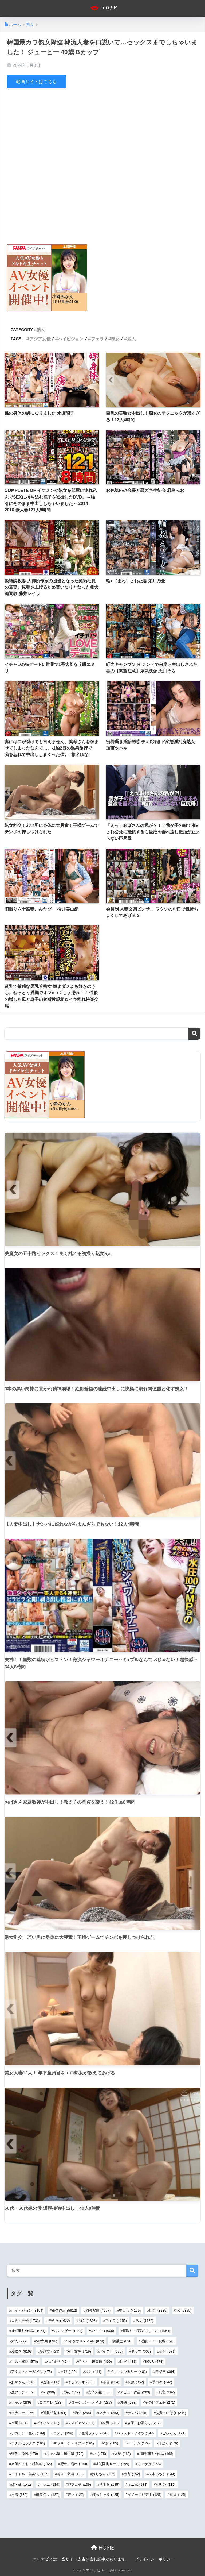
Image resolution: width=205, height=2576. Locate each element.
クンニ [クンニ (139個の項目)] (49, 2484)
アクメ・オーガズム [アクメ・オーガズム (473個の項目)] (31, 2372)
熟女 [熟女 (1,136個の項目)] (144, 2321)
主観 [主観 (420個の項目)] (68, 2372)
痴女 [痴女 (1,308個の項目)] (87, 2321)
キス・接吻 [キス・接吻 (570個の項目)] (24, 2361)
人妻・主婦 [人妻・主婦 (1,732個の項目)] (25, 2321)
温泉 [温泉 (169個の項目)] (122, 2454)
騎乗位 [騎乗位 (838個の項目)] (122, 2341)
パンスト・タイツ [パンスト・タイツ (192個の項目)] (135, 2433)
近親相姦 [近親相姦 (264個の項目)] (54, 2413)
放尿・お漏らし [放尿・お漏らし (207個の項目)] (144, 2423)
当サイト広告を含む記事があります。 (95, 2559)
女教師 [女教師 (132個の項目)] (165, 2484)
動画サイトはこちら (36, 81)
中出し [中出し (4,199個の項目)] (130, 2310)
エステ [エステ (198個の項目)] (63, 2433)
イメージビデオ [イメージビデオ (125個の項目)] (144, 2495)
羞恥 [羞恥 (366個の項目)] (51, 2382)
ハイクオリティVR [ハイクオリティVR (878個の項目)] (84, 2341)
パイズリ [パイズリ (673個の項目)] (111, 2351)
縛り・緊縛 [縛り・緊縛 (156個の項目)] (70, 2474)
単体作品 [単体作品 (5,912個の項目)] (64, 2310)
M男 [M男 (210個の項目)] (111, 2423)
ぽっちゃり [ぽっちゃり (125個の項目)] (105, 2495)
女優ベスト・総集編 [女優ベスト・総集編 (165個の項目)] (31, 2464)
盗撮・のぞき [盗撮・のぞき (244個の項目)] (171, 2413)
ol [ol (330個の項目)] (49, 2392)
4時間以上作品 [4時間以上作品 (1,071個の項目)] (28, 2331)
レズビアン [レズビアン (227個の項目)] (81, 2423)
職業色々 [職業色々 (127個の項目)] (47, 2495)
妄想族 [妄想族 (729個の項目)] (49, 2351)
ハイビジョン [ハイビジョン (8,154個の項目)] (27, 2310)
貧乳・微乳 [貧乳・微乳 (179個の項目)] (24, 2454)
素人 (131, 338)
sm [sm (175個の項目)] (99, 2454)
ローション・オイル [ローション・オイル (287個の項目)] (91, 2402)
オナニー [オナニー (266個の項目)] (22, 2413)
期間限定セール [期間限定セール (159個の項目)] (112, 2464)
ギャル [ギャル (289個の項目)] (21, 2402)
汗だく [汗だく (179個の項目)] (168, 2443)
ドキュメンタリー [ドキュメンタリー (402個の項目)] (128, 2372)
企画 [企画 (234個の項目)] (19, 2423)
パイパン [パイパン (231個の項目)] (47, 2423)
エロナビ (103, 8)
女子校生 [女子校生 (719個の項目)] (79, 2351)
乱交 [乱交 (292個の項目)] (167, 2392)
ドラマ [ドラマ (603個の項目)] (141, 2351)
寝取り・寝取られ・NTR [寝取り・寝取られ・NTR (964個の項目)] (146, 2331)
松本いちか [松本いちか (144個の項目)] (161, 2474)
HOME (102, 2547)
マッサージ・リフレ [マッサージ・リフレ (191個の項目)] (73, 2443)
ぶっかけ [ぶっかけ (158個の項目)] (149, 2464)
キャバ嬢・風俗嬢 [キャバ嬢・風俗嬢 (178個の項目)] (65, 2454)
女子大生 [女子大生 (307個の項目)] (99, 2392)
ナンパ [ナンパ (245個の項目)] (137, 2413)
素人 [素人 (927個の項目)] (19, 2341)
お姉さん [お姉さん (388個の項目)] (22, 2382)
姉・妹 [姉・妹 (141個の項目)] (21, 2484)
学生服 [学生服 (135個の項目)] (109, 2484)
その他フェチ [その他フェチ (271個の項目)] (160, 2402)
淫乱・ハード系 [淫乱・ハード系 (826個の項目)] (157, 2341)
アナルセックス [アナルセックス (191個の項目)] (28, 2443)
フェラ (97, 338)
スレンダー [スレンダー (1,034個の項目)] (68, 2331)
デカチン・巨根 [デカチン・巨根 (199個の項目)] (28, 2433)
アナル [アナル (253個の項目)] (109, 2413)
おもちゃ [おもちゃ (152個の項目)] (103, 2474)
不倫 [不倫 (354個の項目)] (111, 2382)
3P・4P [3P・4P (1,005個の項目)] (102, 2331)
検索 (194, 1033)
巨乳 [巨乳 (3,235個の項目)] (158, 2310)
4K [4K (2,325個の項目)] (183, 2310)
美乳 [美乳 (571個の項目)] (167, 2351)
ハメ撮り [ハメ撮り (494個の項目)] (58, 2361)
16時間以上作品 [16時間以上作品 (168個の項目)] (156, 2454)
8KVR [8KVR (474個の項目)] (154, 2361)
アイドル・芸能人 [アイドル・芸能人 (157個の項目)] (29, 2474)
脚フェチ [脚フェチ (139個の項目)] (79, 2484)
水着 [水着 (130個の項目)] (19, 2495)
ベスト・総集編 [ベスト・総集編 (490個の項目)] (95, 2361)
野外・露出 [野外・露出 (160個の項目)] (73, 2464)
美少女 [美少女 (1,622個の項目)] (59, 2321)
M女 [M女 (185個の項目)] (110, 2443)
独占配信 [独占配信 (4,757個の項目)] (98, 2310)
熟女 (41, 329)
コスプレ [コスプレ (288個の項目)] (51, 2402)
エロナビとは (45, 2559)
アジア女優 (40, 338)
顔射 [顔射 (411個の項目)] (93, 2372)
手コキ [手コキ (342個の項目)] (162, 2382)
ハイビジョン (71, 338)
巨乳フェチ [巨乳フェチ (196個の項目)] (94, 2433)
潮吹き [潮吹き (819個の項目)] (21, 2351)
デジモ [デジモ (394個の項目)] (165, 2372)
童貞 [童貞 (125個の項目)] (177, 2495)
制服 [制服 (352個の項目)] (136, 2382)
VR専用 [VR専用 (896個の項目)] (46, 2341)
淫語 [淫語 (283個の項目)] (128, 2402)
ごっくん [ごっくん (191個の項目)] (174, 2433)
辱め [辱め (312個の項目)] (72, 2392)
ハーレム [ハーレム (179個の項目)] (138, 2443)
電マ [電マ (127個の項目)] (76, 2495)
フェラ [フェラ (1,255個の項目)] (116, 2321)
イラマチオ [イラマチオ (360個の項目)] (81, 2382)
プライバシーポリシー (155, 2559)
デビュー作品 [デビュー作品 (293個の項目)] (135, 2392)
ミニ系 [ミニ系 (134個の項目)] (137, 2484)
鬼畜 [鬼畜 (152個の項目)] (132, 2474)
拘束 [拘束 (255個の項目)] (82, 2413)
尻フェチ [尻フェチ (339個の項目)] (22, 2392)
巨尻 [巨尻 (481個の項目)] (128, 2361)
